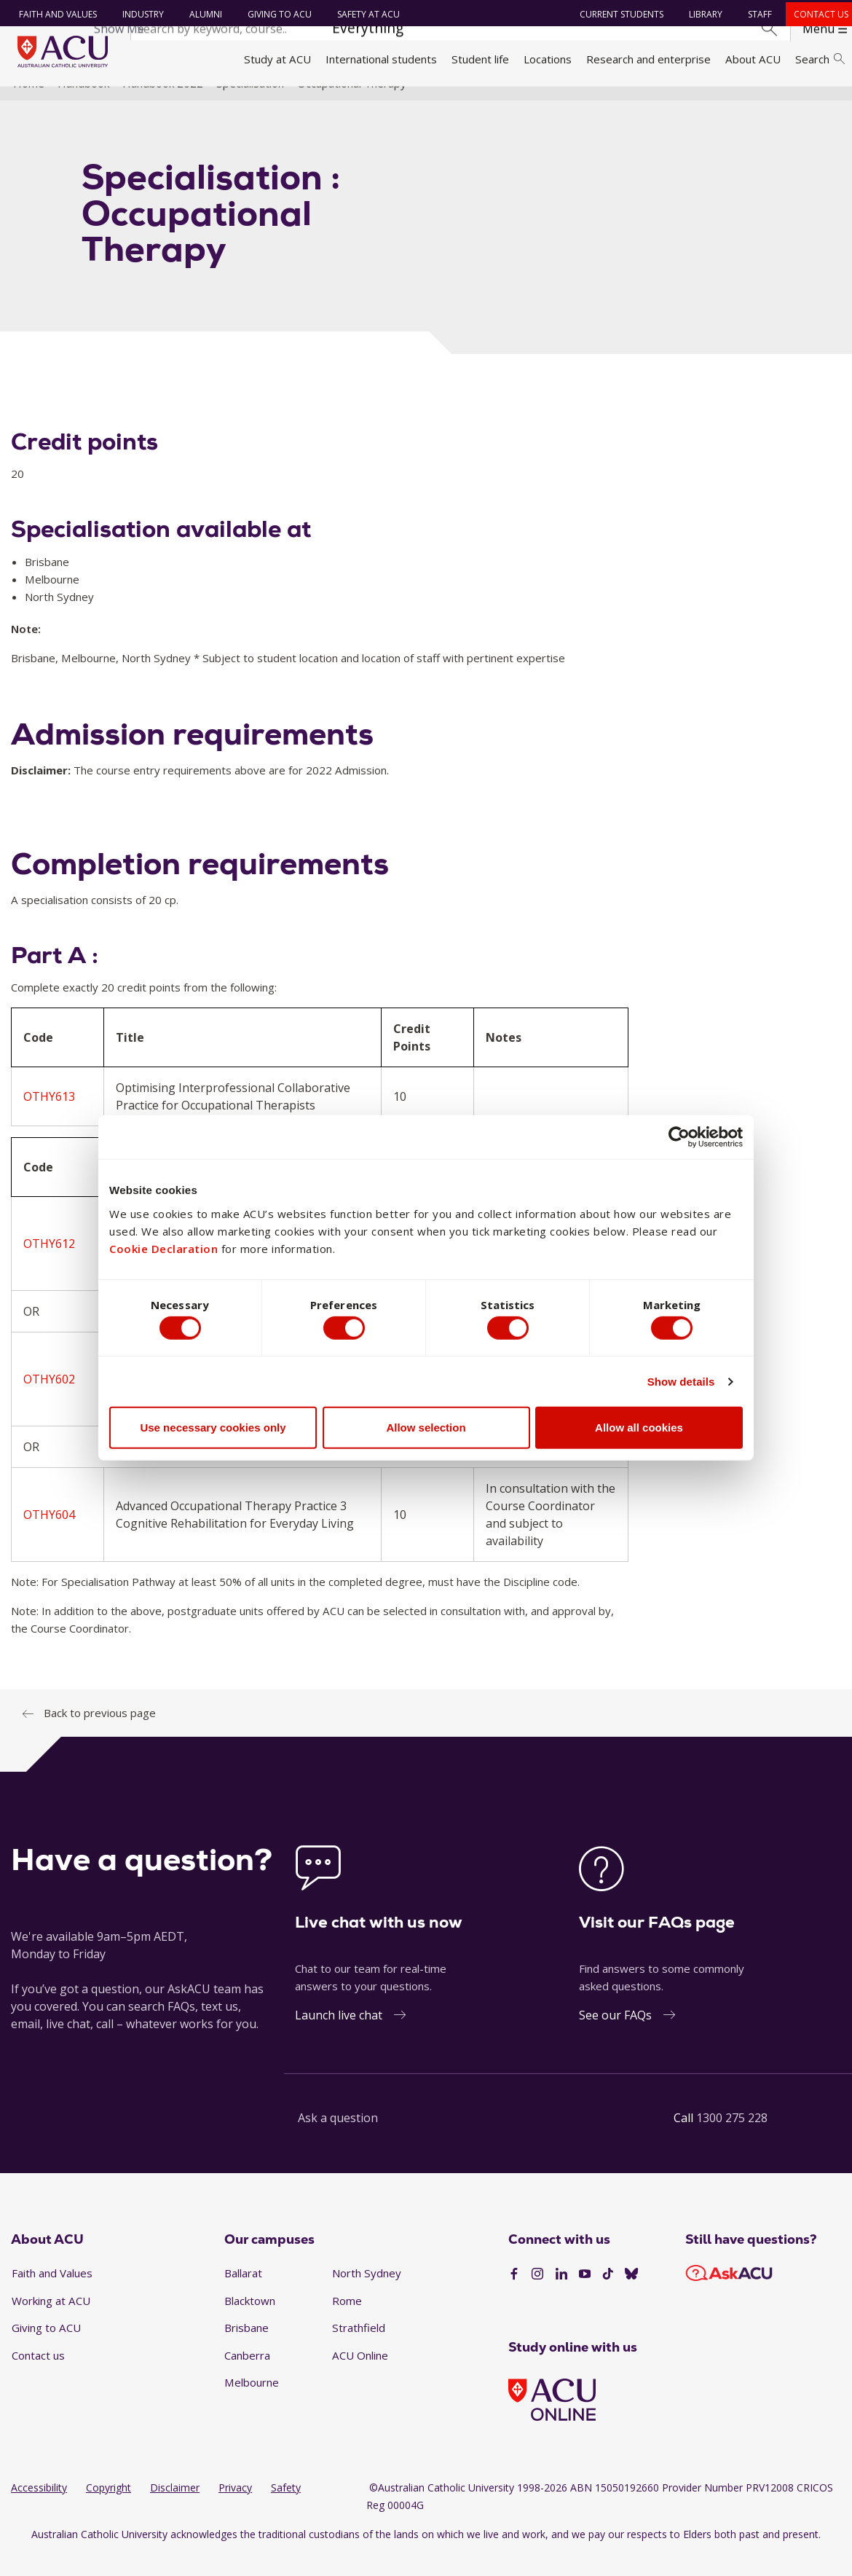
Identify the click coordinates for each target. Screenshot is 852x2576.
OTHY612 (49, 1265)
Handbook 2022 (162, 104)
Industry (138, 14)
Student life (480, 59)
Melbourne (251, 2403)
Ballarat (243, 2294)
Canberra (247, 2376)
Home (28, 104)
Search (820, 59)
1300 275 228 (732, 2139)
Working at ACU (51, 2321)
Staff (755, 14)
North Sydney (366, 2294)
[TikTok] (608, 2295)
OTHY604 (49, 1536)
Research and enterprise (648, 59)
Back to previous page (100, 1734)
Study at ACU (277, 59)
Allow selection (425, 1430)
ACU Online (360, 2376)
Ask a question (338, 2139)
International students (381, 59)
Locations (548, 59)
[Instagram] (537, 2295)
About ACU (753, 59)
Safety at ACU (363, 14)
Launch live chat (338, 2036)
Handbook (83, 104)
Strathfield (358, 2348)
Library (701, 14)
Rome (347, 2321)
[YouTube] (585, 2295)
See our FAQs (615, 2036)
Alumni (200, 14)
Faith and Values (53, 14)
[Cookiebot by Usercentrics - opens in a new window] (679, 1134)
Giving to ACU (274, 14)
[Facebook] (514, 2295)
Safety (286, 2509)
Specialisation (250, 104)
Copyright (108, 2509)
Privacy (235, 2509)
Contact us (816, 14)
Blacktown (249, 2321)
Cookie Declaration (163, 1245)
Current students (617, 14)
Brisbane (246, 2348)
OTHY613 (49, 1118)
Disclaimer (175, 2509)
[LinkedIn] (561, 2295)
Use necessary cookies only (212, 1430)
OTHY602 (49, 1400)
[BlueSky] (631, 2295)
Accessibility (39, 2509)
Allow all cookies (639, 1430)
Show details (681, 1384)
